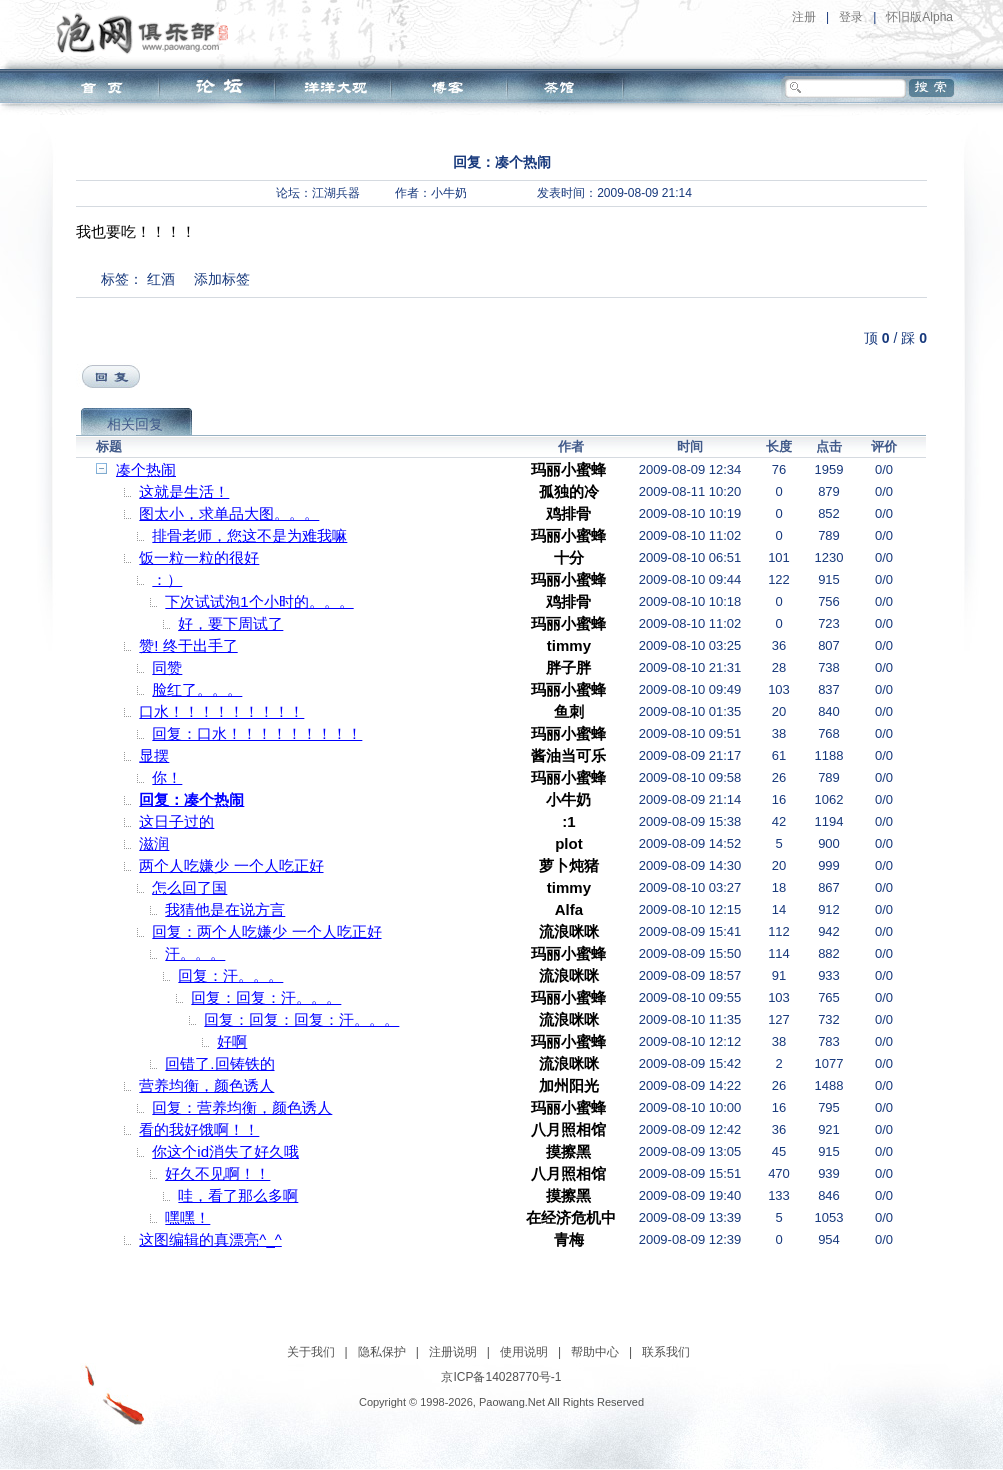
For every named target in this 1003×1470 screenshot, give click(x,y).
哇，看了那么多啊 (238, 1195)
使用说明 (524, 1352)
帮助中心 (595, 1352)
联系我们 (666, 1352)
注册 (804, 17)
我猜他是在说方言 (225, 909)
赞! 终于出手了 (188, 645)
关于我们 (311, 1352)
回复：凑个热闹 (191, 799)
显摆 (154, 755)
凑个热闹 (146, 469)
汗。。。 (195, 953)
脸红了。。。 (197, 689)
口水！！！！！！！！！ (221, 711)
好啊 (232, 1041)
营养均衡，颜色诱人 (206, 1085)
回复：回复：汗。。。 (266, 997)
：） (167, 579)
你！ (167, 777)
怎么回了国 (189, 887)
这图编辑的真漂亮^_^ (210, 1239)
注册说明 (453, 1352)
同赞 (167, 667)
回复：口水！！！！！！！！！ (257, 733)
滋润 (154, 843)
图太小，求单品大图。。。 (229, 513)
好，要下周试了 (230, 623)
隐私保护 (382, 1352)
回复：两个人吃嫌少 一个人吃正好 (266, 931)
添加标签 (222, 279)
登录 (851, 17)
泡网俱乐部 (147, 33)
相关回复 (135, 424)
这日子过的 (176, 821)
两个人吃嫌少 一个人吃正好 (231, 865)
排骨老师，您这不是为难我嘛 (249, 535)
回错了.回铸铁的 (219, 1063)
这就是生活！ (184, 491)
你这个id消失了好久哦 (225, 1151)
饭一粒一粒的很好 (199, 557)
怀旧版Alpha (919, 17)
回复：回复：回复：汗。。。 (301, 1019)
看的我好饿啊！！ (199, 1129)
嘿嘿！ (187, 1217)
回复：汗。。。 (230, 975)
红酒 (161, 279)
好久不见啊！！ (217, 1173)
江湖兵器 (336, 193)
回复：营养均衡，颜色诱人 (242, 1107)
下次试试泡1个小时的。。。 (259, 601)
